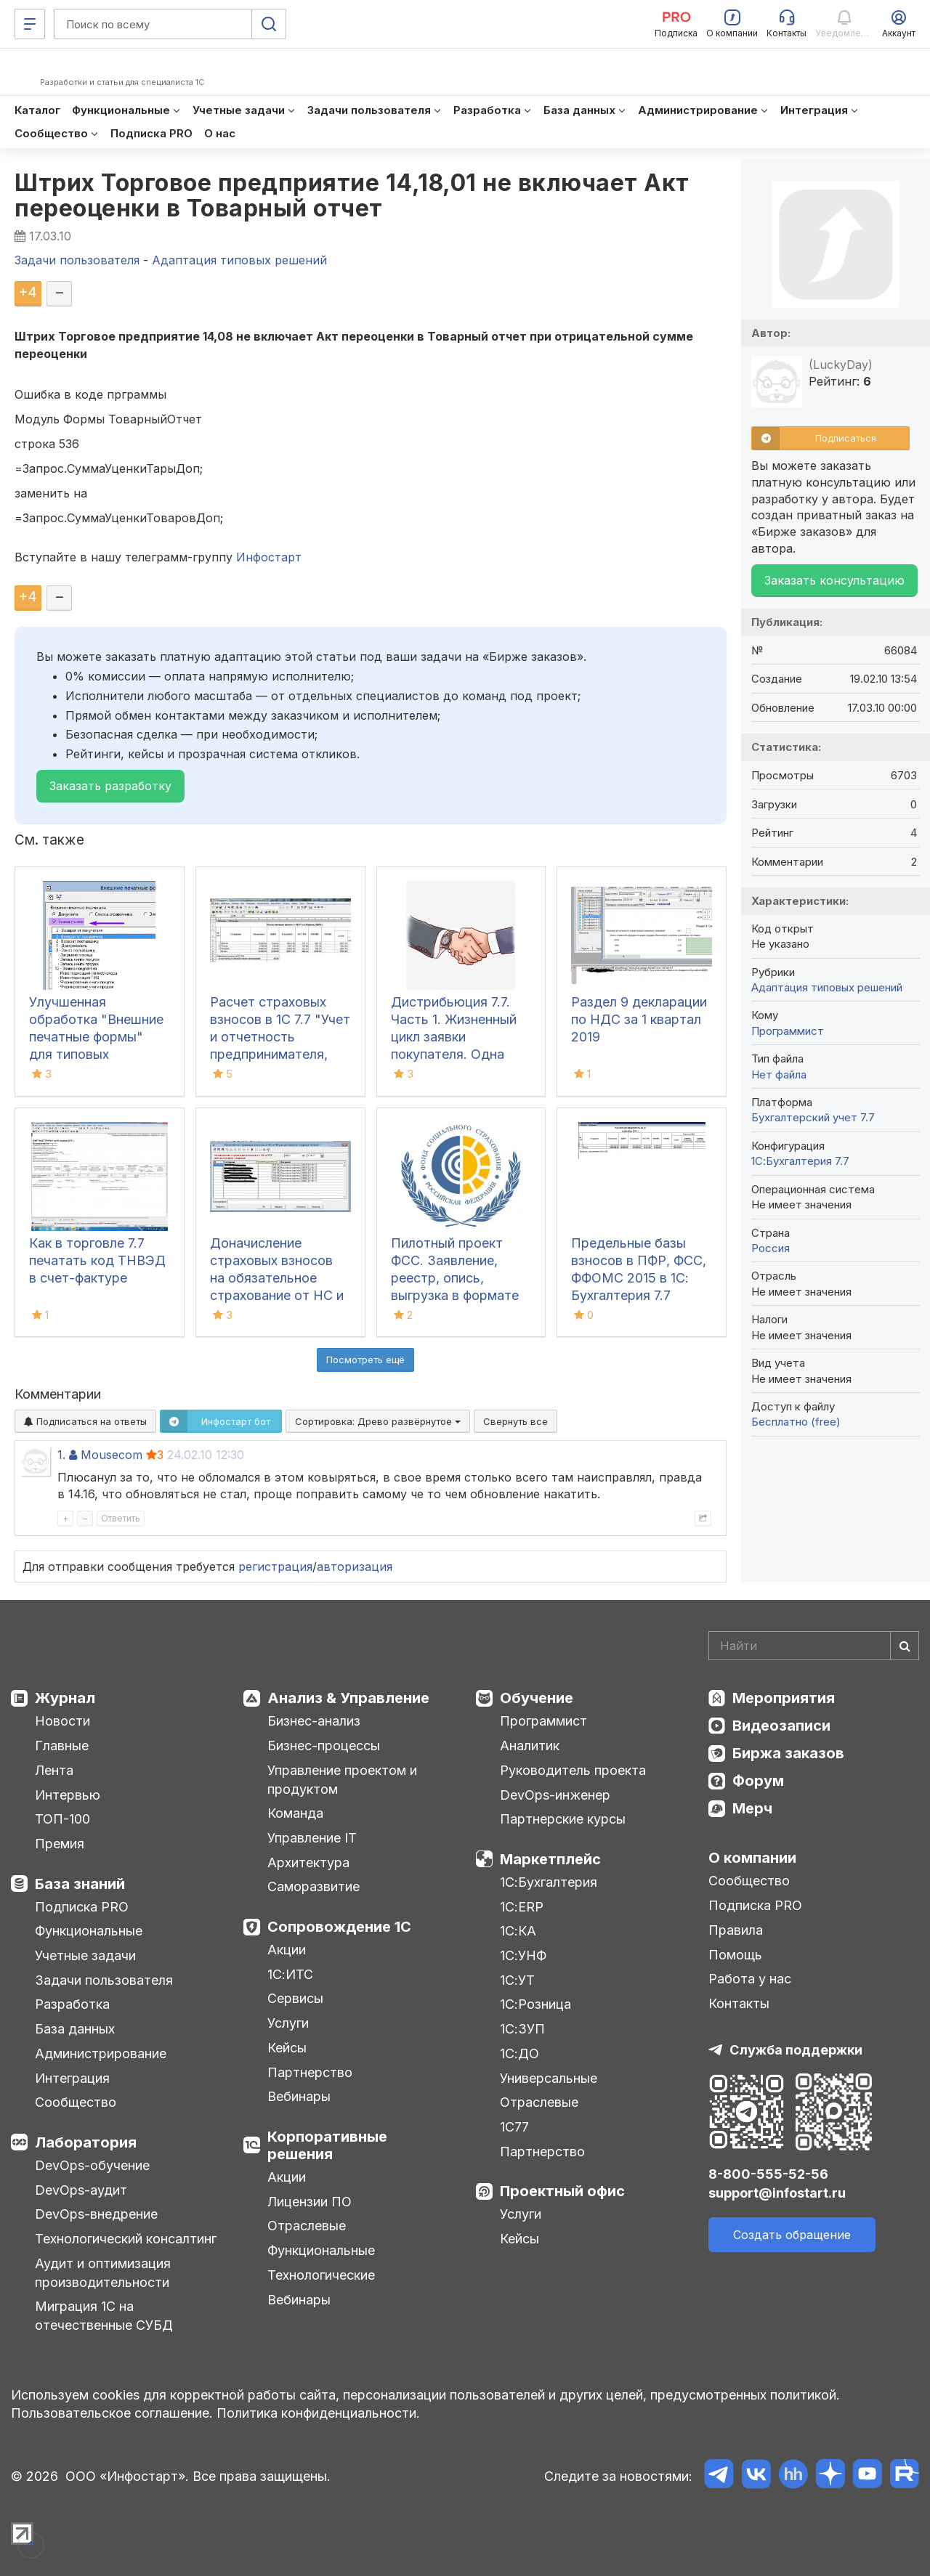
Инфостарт (269, 557)
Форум (758, 1780)
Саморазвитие (313, 1886)
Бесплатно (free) (796, 1422)
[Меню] (30, 24)
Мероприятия (783, 1698)
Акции (286, 1949)
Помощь (735, 1954)
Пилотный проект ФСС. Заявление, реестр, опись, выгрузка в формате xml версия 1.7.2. (455, 1277)
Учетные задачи (85, 1955)
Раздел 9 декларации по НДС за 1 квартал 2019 (639, 1019)
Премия (59, 1843)
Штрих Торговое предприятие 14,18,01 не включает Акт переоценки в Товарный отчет (352, 195)
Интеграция (72, 2078)
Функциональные (88, 1930)
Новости (62, 1720)
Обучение (536, 1698)
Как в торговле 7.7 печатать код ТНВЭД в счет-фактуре (97, 1260)
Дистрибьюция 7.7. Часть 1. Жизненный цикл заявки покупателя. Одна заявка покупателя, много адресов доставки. (454, 1054)
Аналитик (529, 1745)
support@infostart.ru (777, 2193)
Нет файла (778, 1074)
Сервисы (295, 1998)
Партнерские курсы (563, 1819)
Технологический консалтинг (126, 2238)
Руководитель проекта (573, 1770)
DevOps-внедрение (96, 2214)
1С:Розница (535, 2004)
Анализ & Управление (348, 1698)
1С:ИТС (290, 1974)
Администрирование (100, 2053)
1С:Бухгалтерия (548, 1882)
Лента (54, 1770)
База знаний (80, 1884)
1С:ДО (519, 2053)
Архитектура (308, 1862)
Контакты (738, 2003)
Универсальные (548, 2078)
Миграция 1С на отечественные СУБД (104, 2316)
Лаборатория (86, 2142)
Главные (62, 1745)
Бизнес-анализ (313, 1720)
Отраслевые (306, 2225)
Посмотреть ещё (365, 1359)
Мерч (752, 1808)
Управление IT (312, 1837)
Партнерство (309, 2072)
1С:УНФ (523, 1955)
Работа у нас (749, 1978)
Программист (787, 1031)
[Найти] (904, 1645)
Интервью (67, 1795)
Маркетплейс (550, 1859)
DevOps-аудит (81, 2190)
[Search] (813, 1645)
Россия (770, 1248)
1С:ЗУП (522, 2028)
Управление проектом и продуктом (342, 1780)
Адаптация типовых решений (826, 987)
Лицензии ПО (309, 2201)
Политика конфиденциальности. (318, 2413)
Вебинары (299, 2096)
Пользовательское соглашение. (112, 2413)
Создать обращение (792, 2234)
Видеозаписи (781, 1725)
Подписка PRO (82, 1906)
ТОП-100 (62, 1819)
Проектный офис (562, 2191)
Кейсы (287, 2047)
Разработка (72, 2004)
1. (61, 1454)
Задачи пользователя (104, 1980)
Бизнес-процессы (323, 1745)
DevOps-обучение (92, 2165)
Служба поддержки (795, 2049)
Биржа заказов (788, 1753)
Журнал (65, 1698)
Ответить (120, 1518)
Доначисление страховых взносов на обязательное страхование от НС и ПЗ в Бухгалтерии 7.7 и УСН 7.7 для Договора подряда (277, 1295)
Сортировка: (378, 1421)
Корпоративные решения (327, 2145)
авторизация (354, 1566)
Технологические (321, 2275)
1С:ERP (521, 1906)
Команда (295, 1813)
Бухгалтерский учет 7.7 (813, 1117)
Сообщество (75, 2102)
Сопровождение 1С (339, 1926)
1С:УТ (517, 1980)
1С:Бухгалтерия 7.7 (800, 1161)
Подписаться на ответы (85, 1421)
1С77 (514, 2126)
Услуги (288, 2023)
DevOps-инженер (555, 1795)
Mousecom (111, 1454)
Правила (735, 1930)
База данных (75, 2028)
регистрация (275, 1566)
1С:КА (518, 1930)
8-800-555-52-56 (768, 2174)
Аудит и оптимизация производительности (103, 2273)
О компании (752, 1857)
